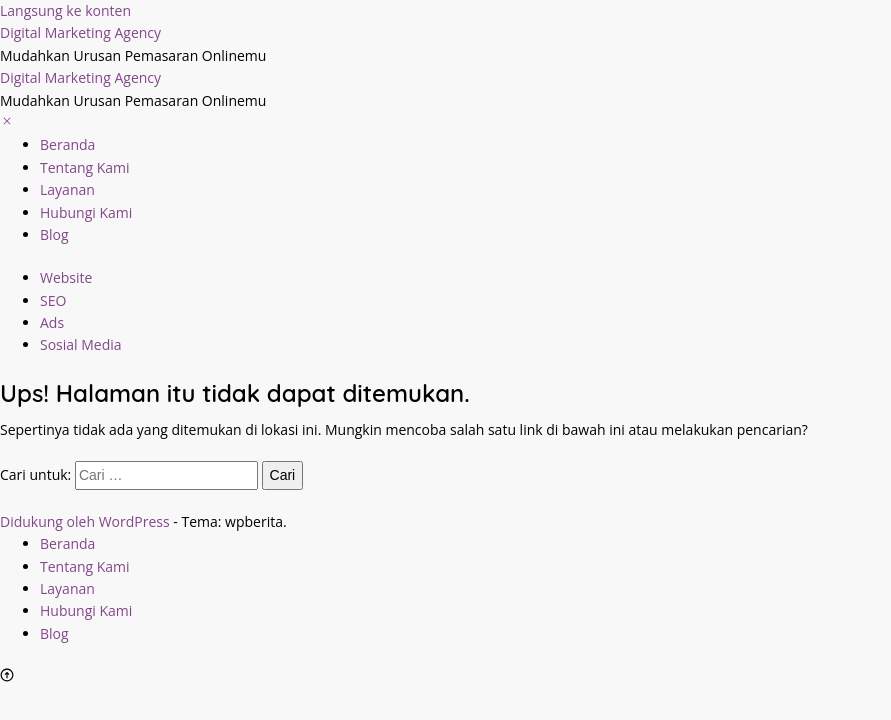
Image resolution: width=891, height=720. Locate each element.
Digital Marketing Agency (80, 32)
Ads (52, 322)
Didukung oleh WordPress (85, 521)
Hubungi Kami (86, 212)
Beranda (67, 144)
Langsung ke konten (65, 10)
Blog (54, 234)
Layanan (67, 189)
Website (66, 277)
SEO (53, 300)
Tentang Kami (85, 167)
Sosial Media (81, 344)
